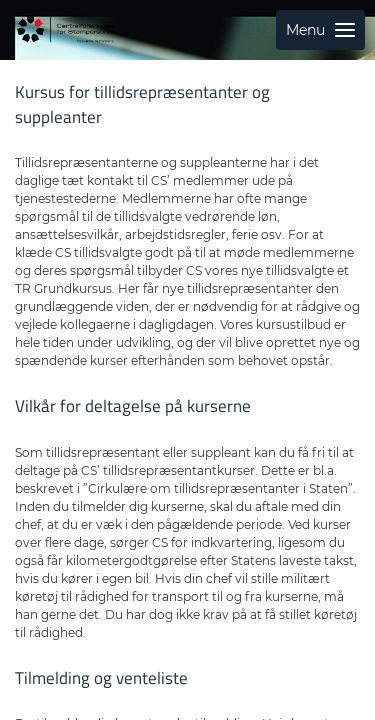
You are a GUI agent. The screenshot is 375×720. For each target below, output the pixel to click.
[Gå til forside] (65, 30)
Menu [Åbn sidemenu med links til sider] (320, 30)
